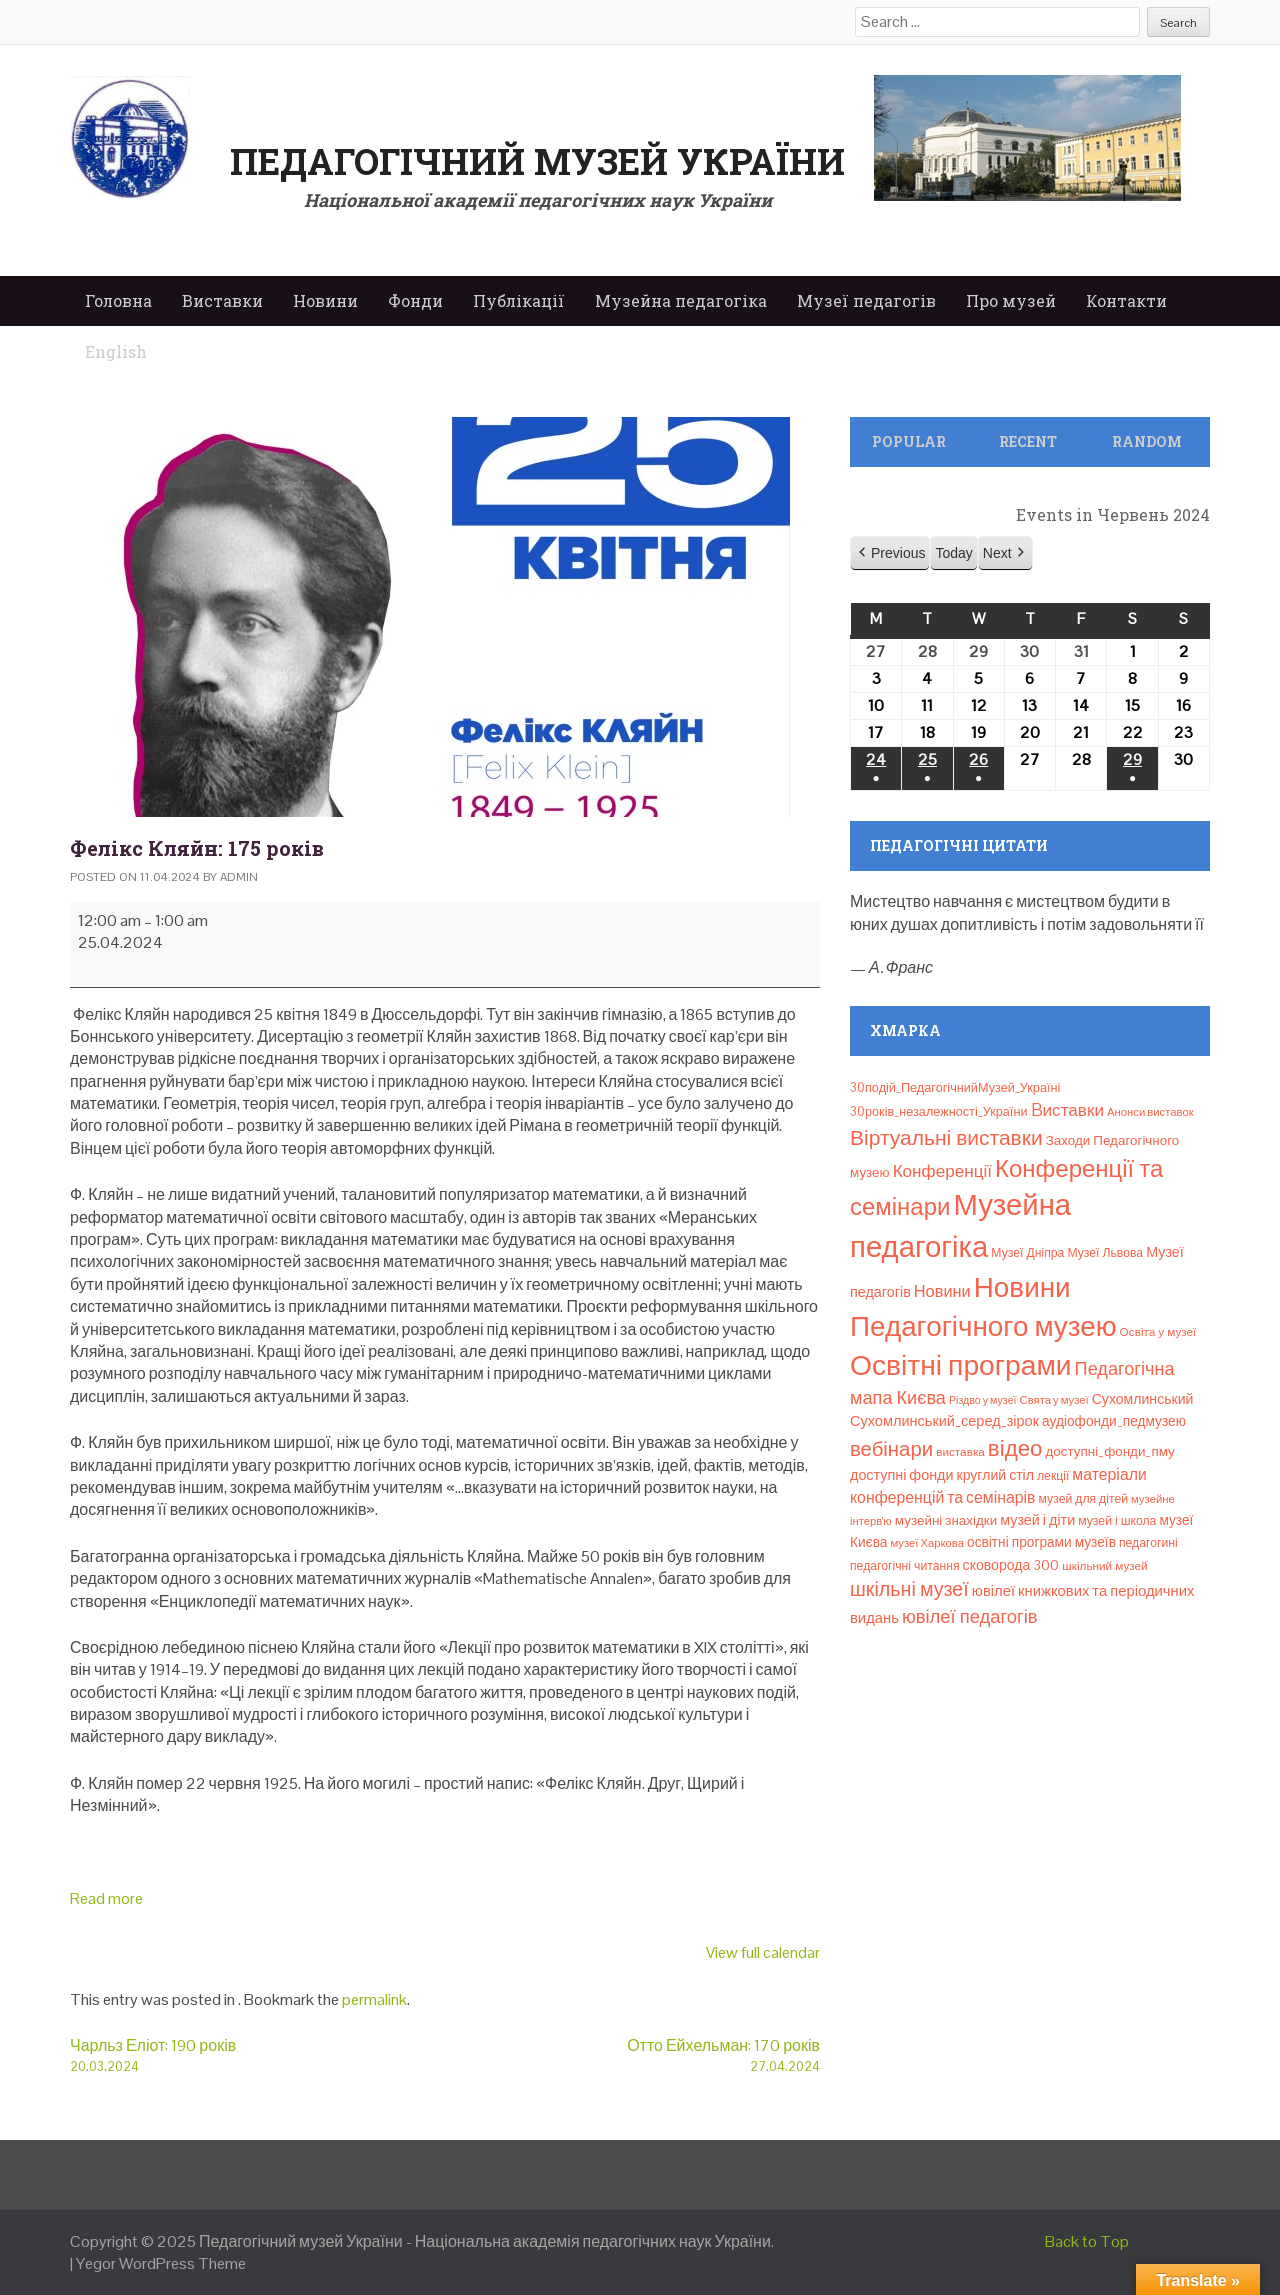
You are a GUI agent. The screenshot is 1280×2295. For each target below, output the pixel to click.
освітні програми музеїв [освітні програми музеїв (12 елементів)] (1041, 1542)
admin (239, 877)
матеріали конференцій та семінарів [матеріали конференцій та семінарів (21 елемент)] (998, 1485)
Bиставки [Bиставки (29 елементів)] (1067, 1110)
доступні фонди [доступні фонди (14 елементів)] (902, 1475)
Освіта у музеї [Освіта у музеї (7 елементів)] (1158, 1331)
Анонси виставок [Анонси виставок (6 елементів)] (1150, 1112)
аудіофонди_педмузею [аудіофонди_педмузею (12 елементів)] (1114, 1421)
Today (953, 553)
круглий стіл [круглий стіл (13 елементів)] (995, 1475)
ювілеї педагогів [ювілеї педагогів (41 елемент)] (970, 1616)
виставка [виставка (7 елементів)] (960, 1451)
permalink (374, 1999)
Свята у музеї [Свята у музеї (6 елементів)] (1054, 1400)
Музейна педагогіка (681, 300)
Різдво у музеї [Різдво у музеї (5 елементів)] (983, 1400)
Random (1147, 441)
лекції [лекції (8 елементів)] (1053, 1476)
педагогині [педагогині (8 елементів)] (1148, 1543)
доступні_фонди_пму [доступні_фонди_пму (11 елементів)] (1109, 1451)
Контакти (1126, 300)
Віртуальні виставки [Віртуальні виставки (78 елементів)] (946, 1137)
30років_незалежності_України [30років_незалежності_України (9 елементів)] (939, 1111)
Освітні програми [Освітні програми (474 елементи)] (961, 1365)
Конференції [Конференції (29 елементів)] (942, 1171)
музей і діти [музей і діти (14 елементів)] (1037, 1520)
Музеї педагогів (866, 300)
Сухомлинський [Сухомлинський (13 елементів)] (1143, 1399)
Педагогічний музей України (537, 161)
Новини (325, 300)
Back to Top (1087, 2241)
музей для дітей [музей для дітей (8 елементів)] (1084, 1499)
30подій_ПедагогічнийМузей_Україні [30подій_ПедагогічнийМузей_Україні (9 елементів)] (955, 1087)
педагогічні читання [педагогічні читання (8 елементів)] (905, 1566)
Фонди (415, 300)
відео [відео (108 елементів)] (1015, 1448)
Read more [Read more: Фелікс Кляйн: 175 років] (106, 1898)
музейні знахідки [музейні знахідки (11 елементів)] (946, 1520)
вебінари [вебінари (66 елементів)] (891, 1449)
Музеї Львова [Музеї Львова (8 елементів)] (1105, 1253)
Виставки (222, 300)
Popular (909, 441)
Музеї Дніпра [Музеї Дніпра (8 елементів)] (1027, 1253)
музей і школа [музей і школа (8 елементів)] (1117, 1521)
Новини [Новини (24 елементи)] (942, 1291)
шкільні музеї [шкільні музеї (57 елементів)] (909, 1589)
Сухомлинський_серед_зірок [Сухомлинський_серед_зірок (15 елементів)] (944, 1421)
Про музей (1011, 300)
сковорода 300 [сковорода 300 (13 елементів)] (1011, 1565)
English (116, 351)
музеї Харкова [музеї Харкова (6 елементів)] (927, 1543)
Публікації (519, 300)
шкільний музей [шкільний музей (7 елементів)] (1104, 1565)
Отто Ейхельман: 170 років (632, 2055)
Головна (118, 300)
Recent (1028, 441)
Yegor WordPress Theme (161, 2263)
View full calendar (763, 1952)
